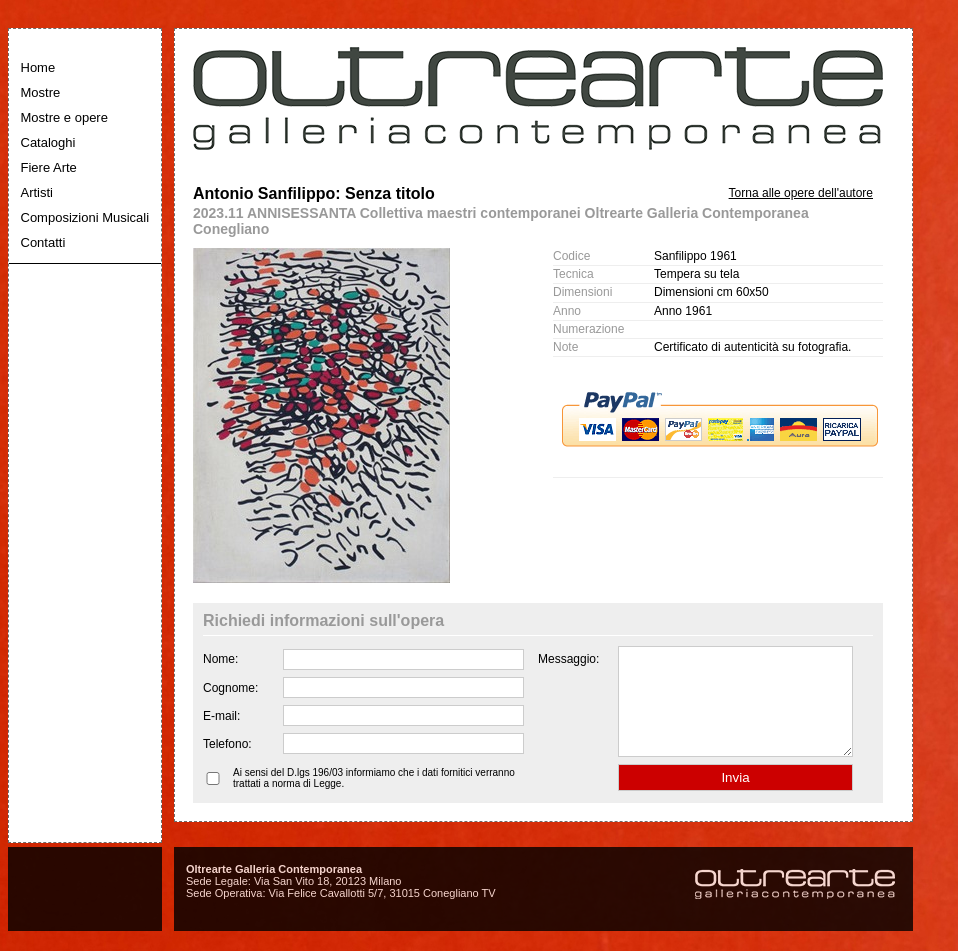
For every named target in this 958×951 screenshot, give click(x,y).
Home (38, 67)
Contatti (43, 242)
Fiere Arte (49, 167)
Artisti (37, 192)
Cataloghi (48, 142)
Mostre (41, 92)
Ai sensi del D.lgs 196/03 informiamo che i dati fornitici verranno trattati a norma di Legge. (374, 799)
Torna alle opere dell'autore (801, 193)
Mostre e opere (64, 117)
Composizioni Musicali (85, 217)
